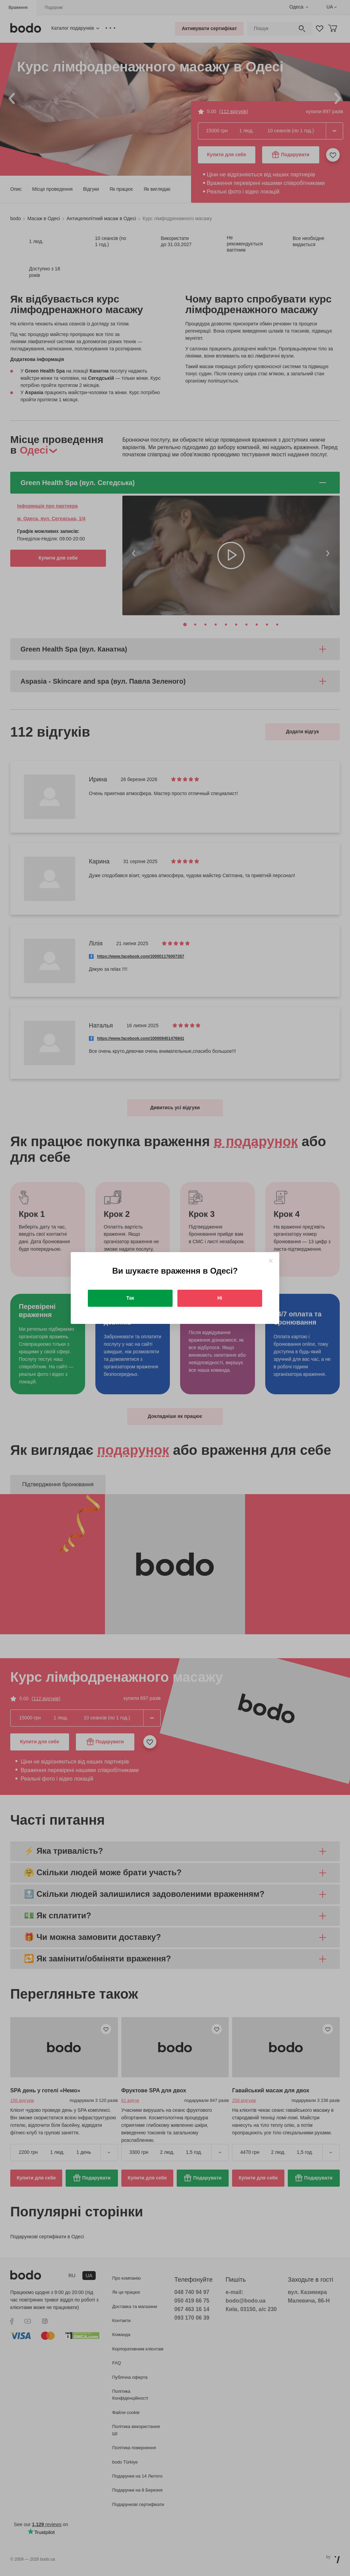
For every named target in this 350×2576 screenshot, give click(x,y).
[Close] (270, 1261)
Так (130, 1298)
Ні (219, 1298)
